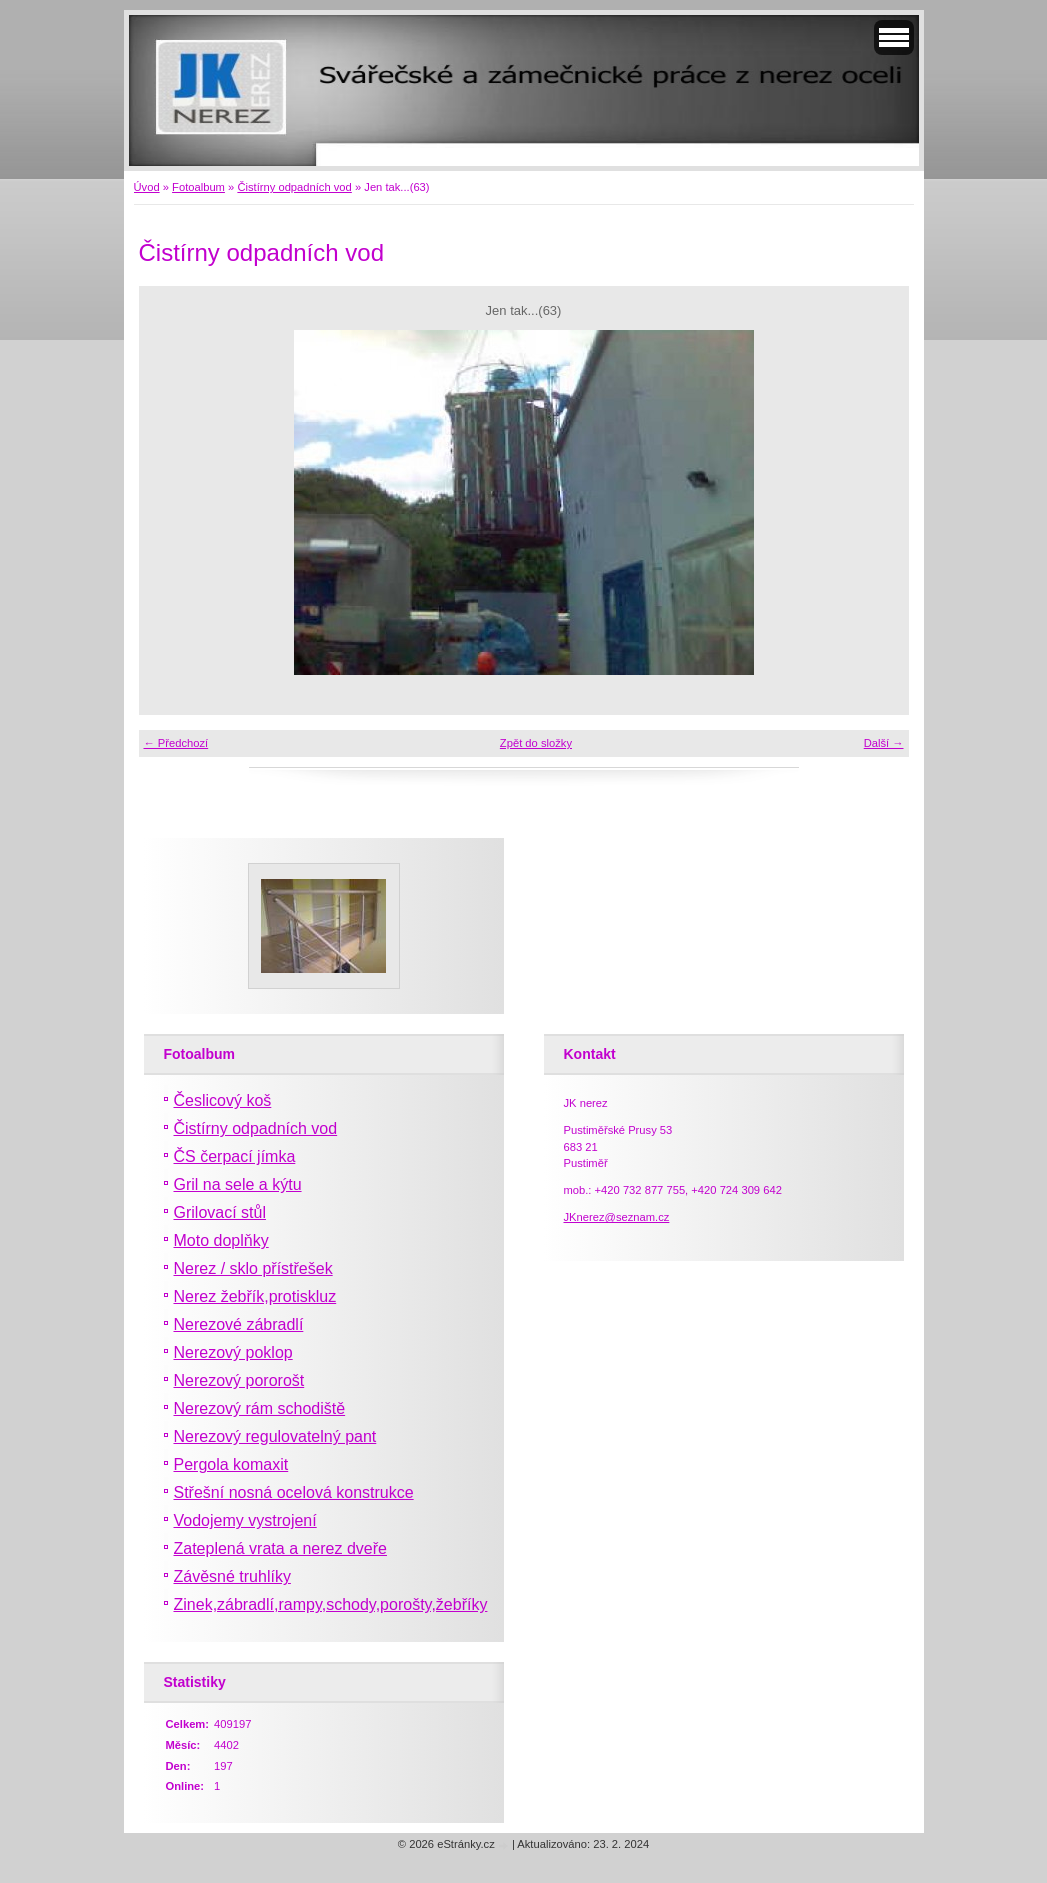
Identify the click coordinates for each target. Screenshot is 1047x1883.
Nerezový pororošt (239, 1380)
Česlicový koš (223, 1100)
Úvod (147, 187)
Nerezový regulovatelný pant (275, 1436)
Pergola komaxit (231, 1464)
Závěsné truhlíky (232, 1576)
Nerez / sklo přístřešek (253, 1268)
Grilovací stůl (220, 1212)
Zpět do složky (536, 743)
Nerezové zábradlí (239, 1324)
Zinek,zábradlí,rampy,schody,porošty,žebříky (331, 1604)
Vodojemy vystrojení (245, 1520)
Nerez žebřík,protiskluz (255, 1296)
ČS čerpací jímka (235, 1156)
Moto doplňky (221, 1240)
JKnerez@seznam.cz (617, 1217)
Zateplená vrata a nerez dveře (280, 1548)
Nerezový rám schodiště (260, 1408)
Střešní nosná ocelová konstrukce (294, 1492)
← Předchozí (176, 743)
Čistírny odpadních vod (294, 187)
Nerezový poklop (233, 1352)
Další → (884, 743)
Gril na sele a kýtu (238, 1184)
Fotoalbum (198, 187)
